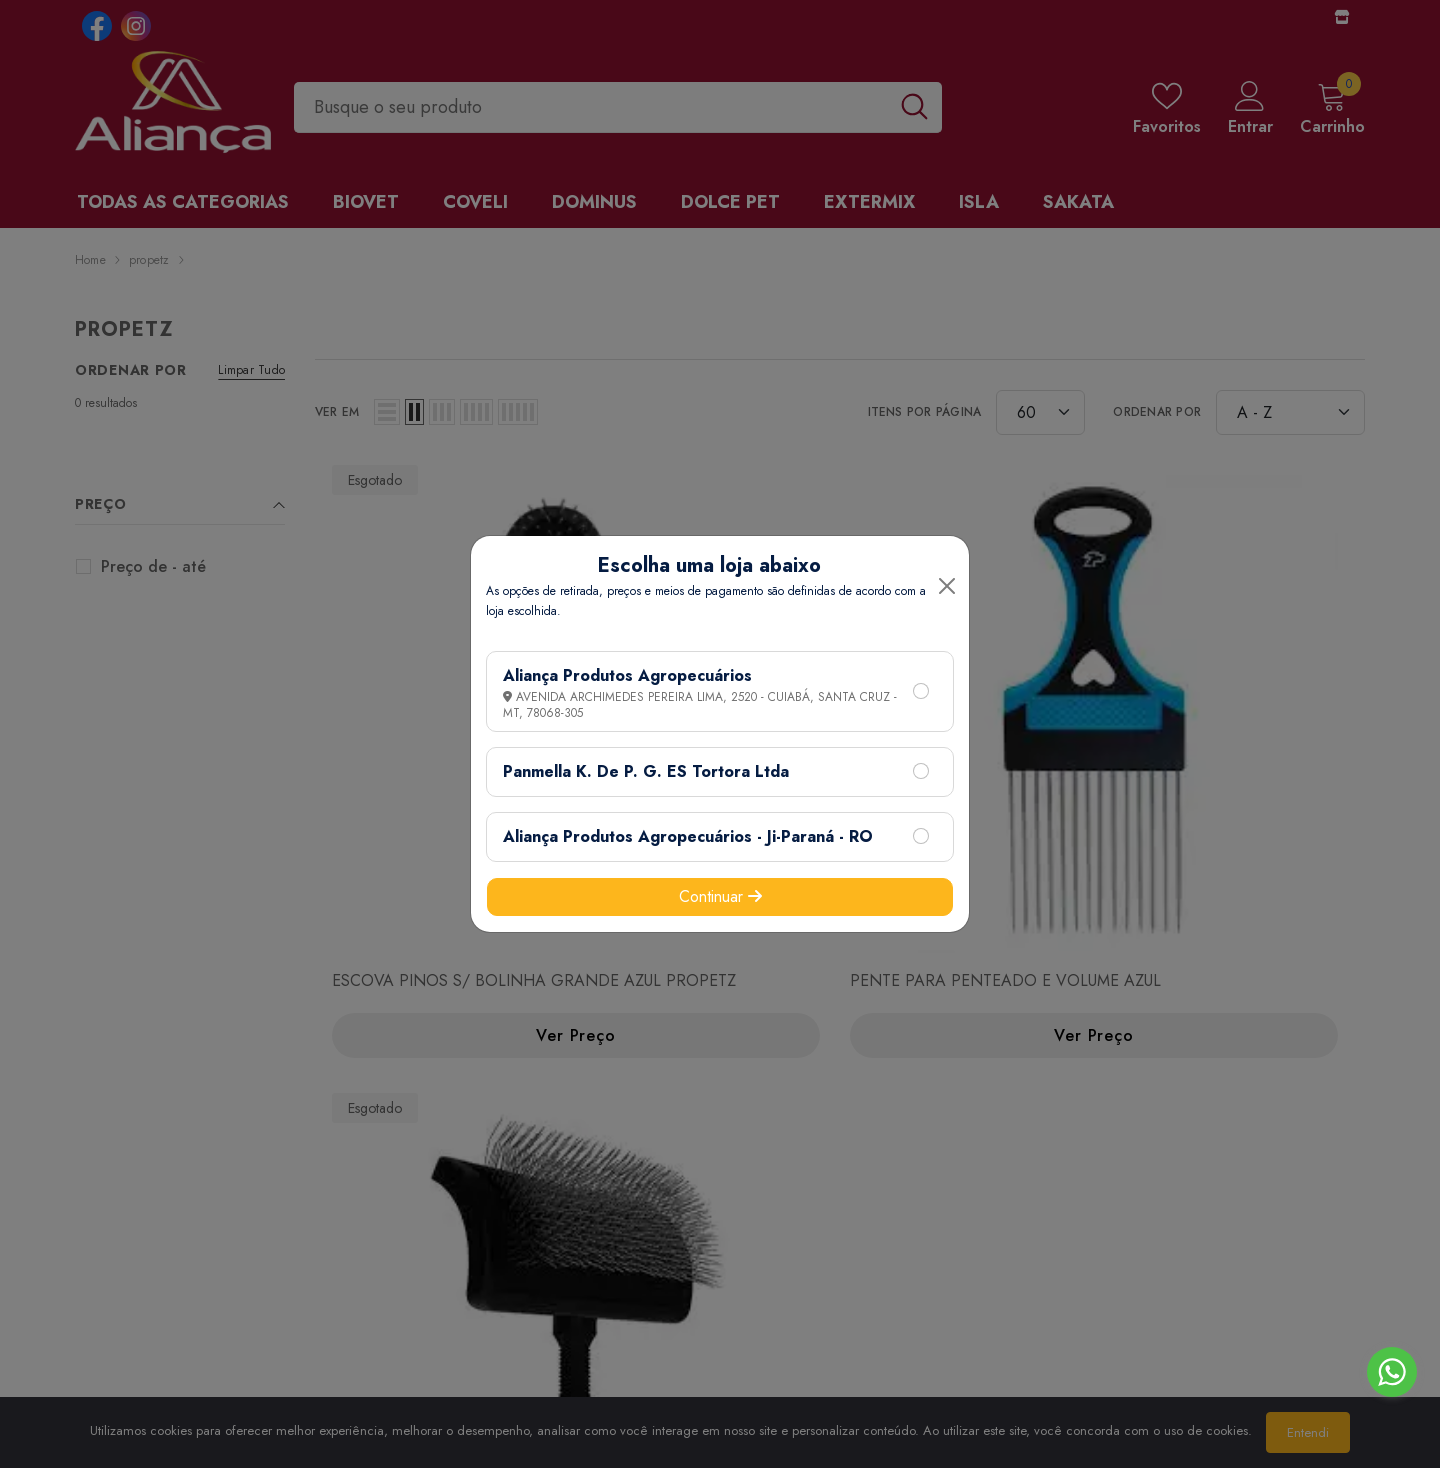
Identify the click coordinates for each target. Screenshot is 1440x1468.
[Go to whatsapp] (1392, 1372)
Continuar (720, 896)
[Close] (947, 586)
